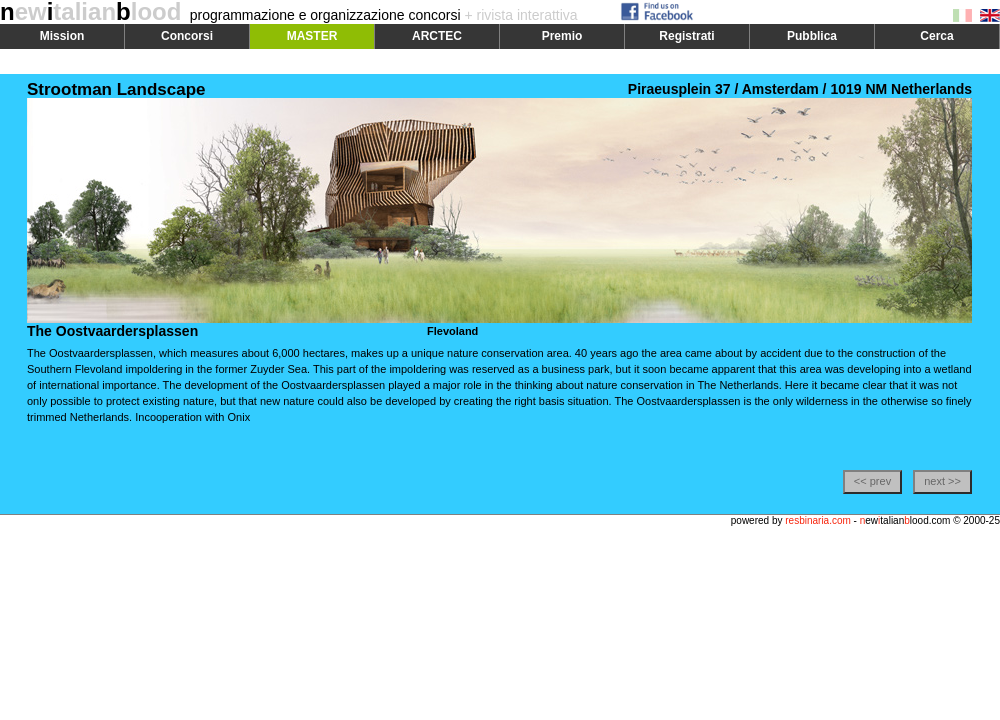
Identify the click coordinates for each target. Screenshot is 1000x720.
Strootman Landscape (116, 89)
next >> (942, 481)
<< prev (872, 481)
